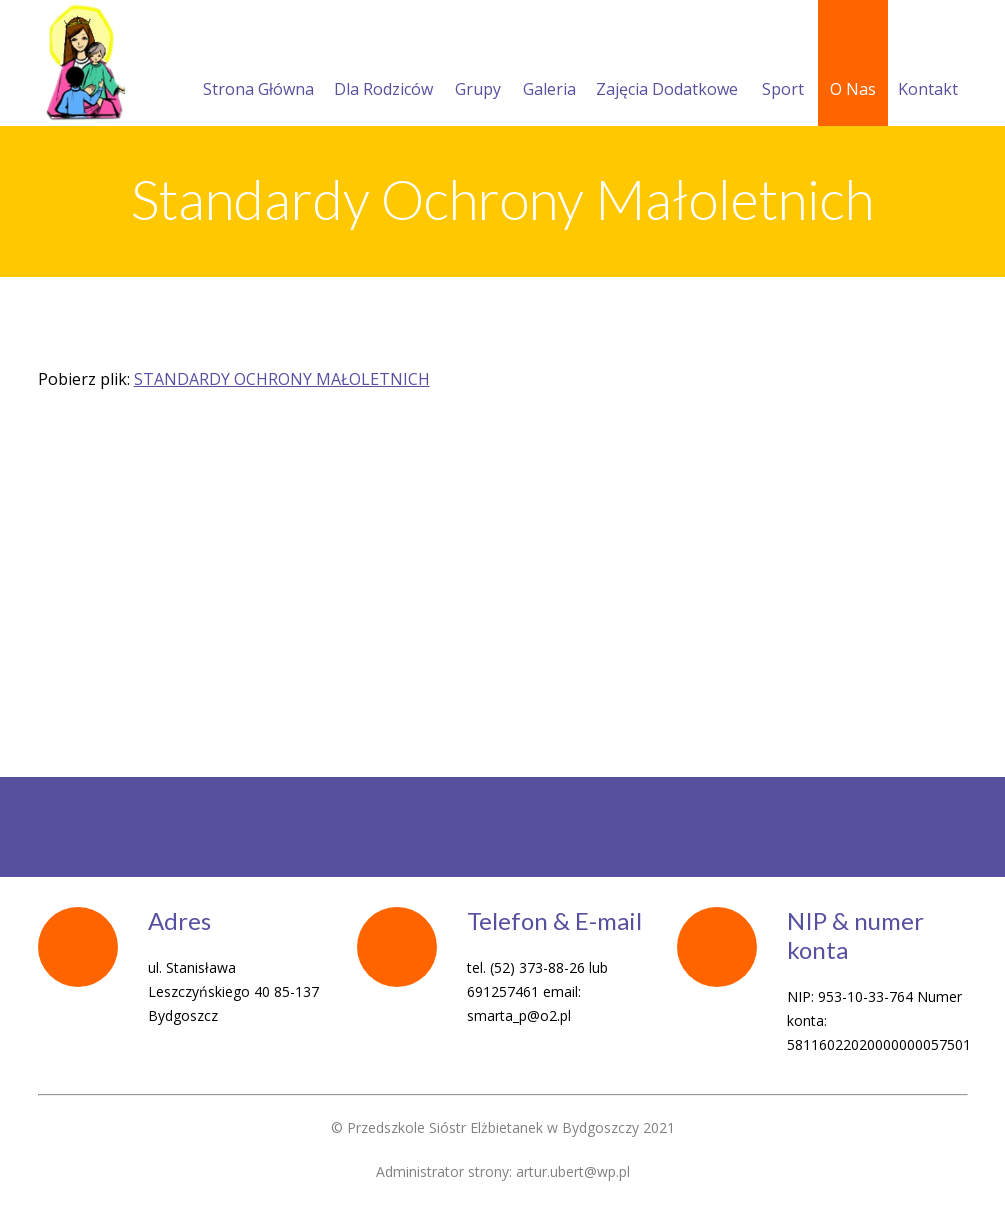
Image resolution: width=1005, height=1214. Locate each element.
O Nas (853, 65)
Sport (783, 65)
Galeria (549, 65)
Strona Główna (258, 65)
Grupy (478, 65)
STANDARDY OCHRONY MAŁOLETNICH (282, 379)
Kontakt (928, 65)
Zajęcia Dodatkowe (667, 65)
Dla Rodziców (383, 65)
